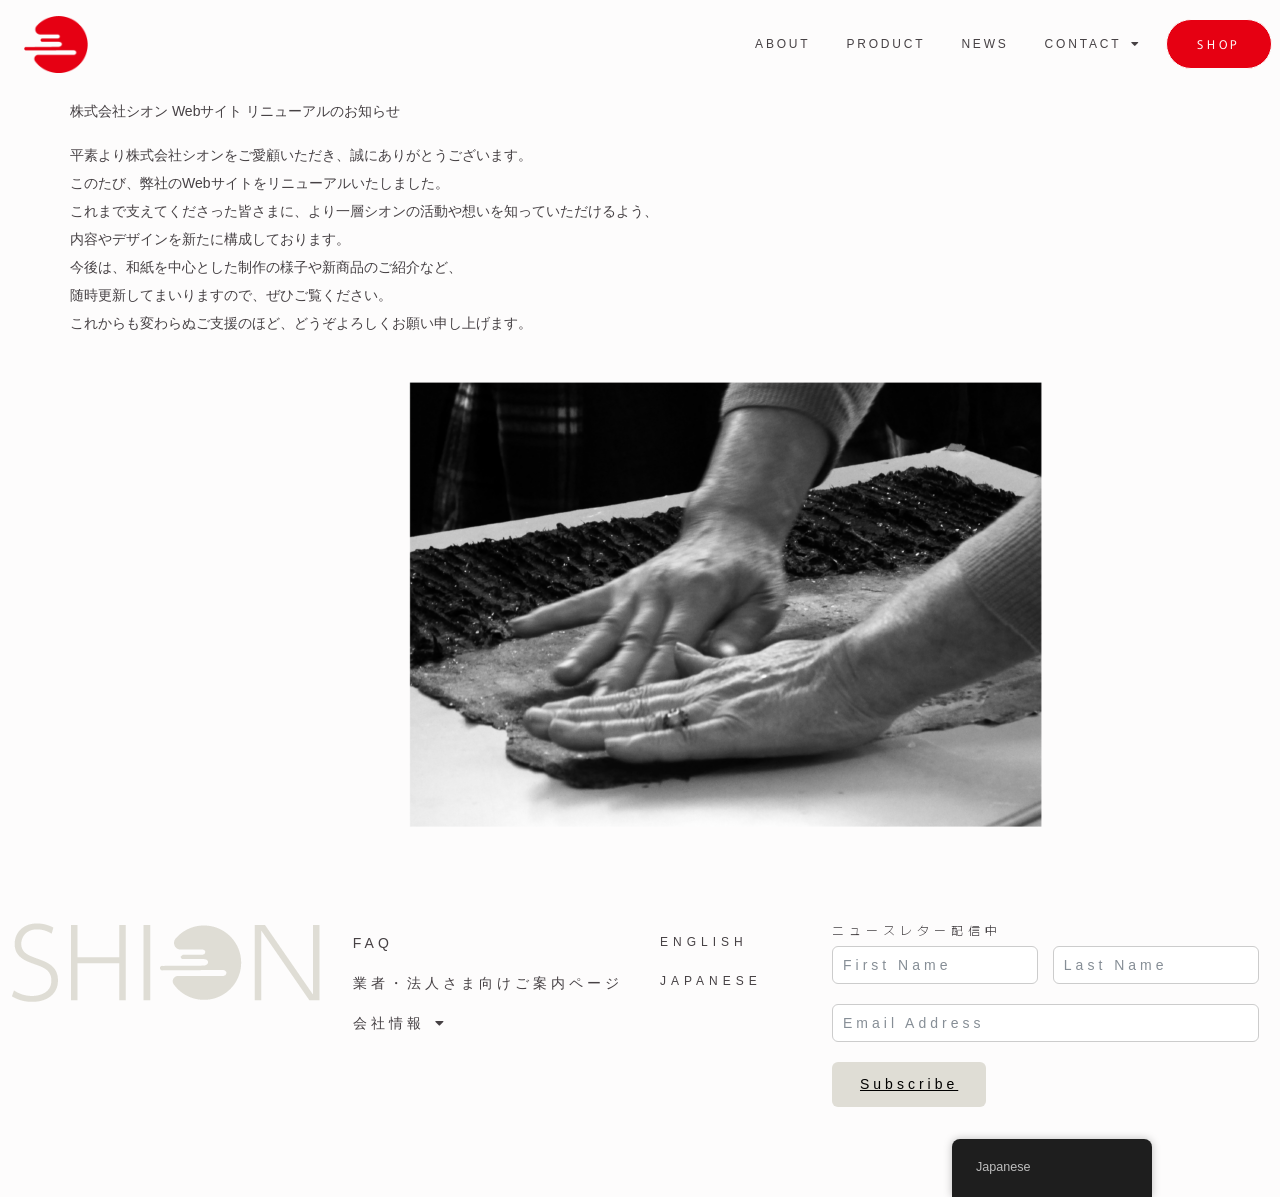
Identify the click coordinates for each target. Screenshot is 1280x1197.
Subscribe (909, 1084)
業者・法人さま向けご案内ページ (488, 983)
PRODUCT (885, 44)
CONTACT (1094, 44)
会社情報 (400, 1023)
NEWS (984, 44)
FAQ (373, 943)
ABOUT (782, 44)
